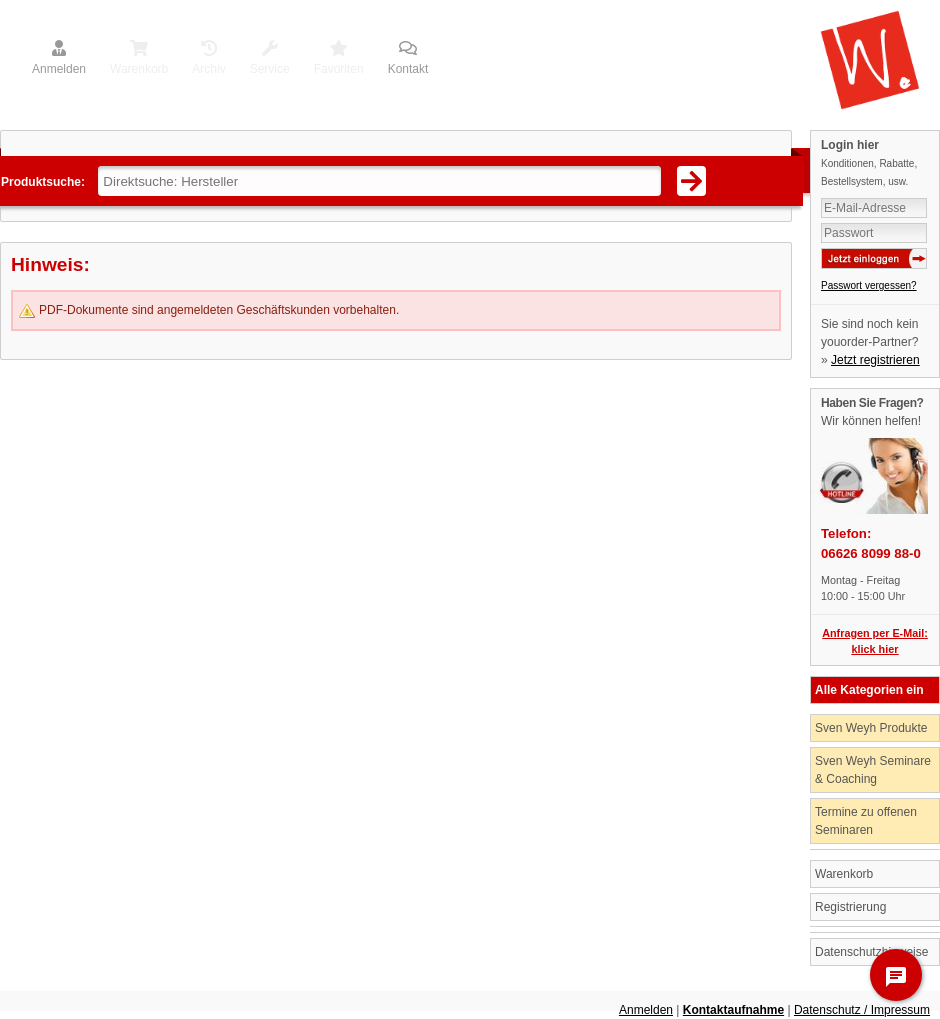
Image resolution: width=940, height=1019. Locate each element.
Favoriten (339, 59)
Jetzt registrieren (875, 360)
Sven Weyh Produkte (871, 728)
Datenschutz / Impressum (862, 1010)
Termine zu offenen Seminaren (866, 821)
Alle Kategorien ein (869, 690)
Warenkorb (139, 59)
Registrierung (850, 907)
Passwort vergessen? (869, 285)
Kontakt (408, 59)
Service (270, 59)
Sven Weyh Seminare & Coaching (873, 770)
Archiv (208, 59)
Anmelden (59, 59)
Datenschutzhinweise (871, 952)
